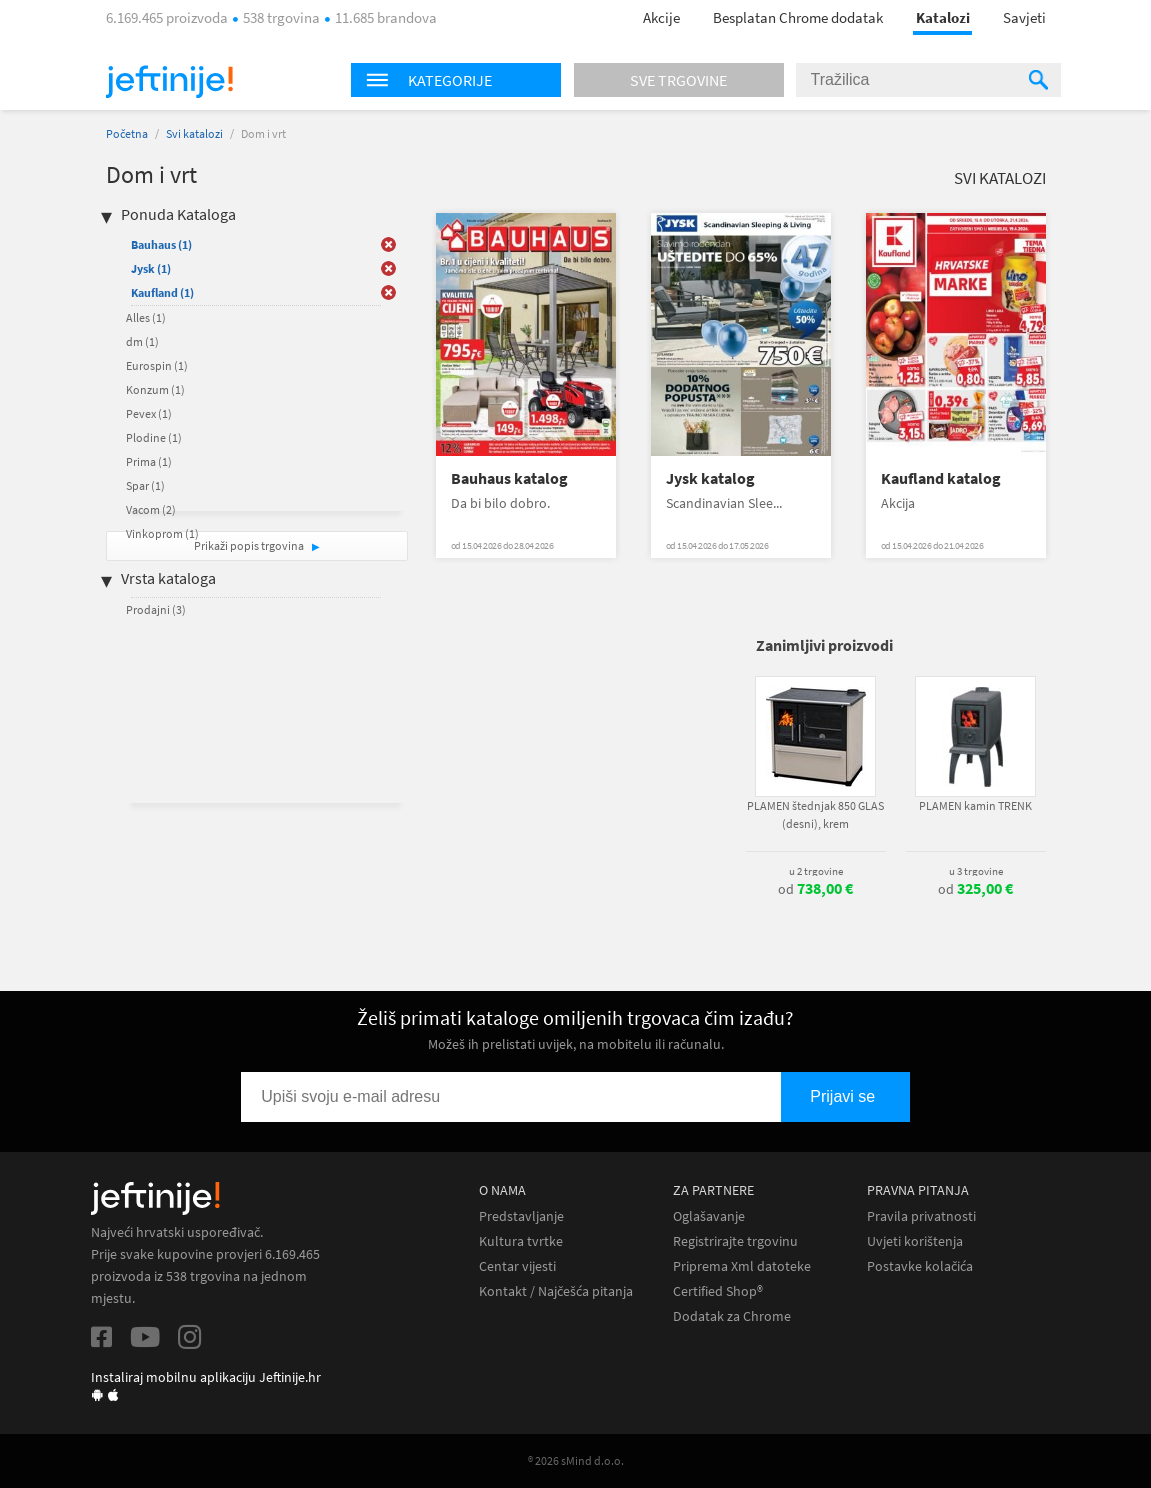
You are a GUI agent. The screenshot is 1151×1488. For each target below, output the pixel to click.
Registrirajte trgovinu (735, 1241)
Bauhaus (161, 244)
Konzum (155, 389)
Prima (149, 461)
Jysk (151, 268)
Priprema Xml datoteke (742, 1266)
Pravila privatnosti (921, 1216)
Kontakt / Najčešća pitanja (556, 1291)
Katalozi (943, 17)
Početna (127, 133)
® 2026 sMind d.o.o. (576, 1460)
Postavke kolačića (920, 1266)
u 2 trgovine (816, 871)
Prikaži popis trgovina (250, 545)
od (815, 889)
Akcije (661, 17)
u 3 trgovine (976, 871)
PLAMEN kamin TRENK (975, 805)
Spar (145, 485)
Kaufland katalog (941, 478)
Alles (146, 317)
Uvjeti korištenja (915, 1241)
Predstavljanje (521, 1216)
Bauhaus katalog (509, 478)
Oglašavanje (709, 1216)
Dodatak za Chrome (732, 1316)
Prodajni (156, 609)
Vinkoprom (162, 533)
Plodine (154, 437)
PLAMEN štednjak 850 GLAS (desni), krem (815, 814)
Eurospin (157, 365)
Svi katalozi (194, 133)
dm (142, 341)
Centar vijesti (517, 1266)
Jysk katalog (710, 478)
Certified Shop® (718, 1291)
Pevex (149, 413)
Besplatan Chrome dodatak (798, 17)
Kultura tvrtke (521, 1241)
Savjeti (1024, 17)
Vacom (151, 509)
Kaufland (162, 292)
